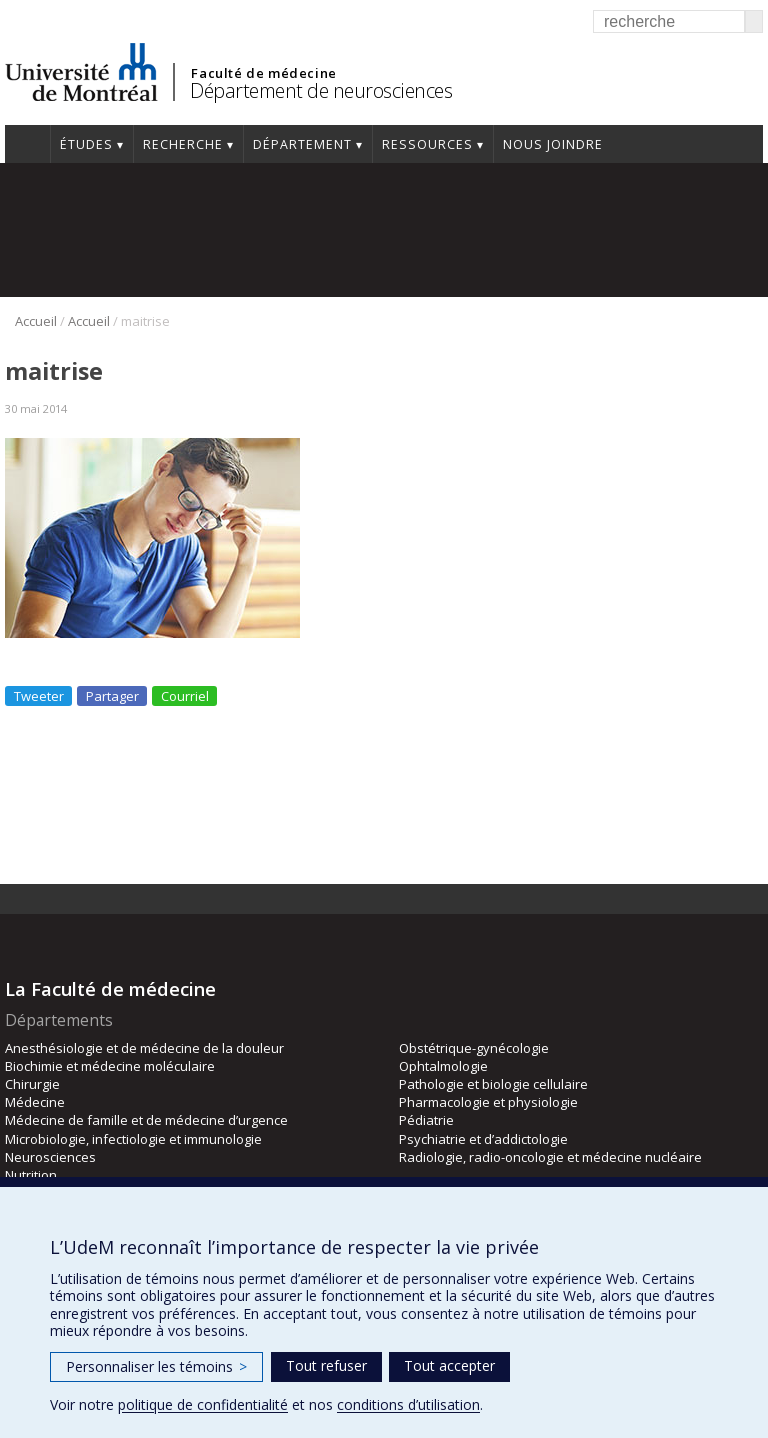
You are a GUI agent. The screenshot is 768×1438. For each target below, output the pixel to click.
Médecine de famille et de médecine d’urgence (146, 1120)
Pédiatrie (426, 1120)
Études (86, 144)
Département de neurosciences (321, 90)
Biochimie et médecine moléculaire (110, 1066)
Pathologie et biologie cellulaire (493, 1084)
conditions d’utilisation (408, 1404)
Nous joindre (553, 144)
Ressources (427, 144)
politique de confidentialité (203, 1404)
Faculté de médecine (263, 73)
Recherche (183, 144)
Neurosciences (50, 1157)
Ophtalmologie (443, 1066)
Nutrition (31, 1175)
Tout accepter (449, 1365)
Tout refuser (326, 1365)
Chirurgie (32, 1084)
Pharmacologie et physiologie (488, 1102)
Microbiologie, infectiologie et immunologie (133, 1139)
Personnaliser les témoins (156, 1366)
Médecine (35, 1102)
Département (302, 144)
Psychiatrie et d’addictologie (483, 1139)
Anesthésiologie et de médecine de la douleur (144, 1048)
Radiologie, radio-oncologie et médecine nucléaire (550, 1157)
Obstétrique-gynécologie (474, 1048)
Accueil (27, 144)
